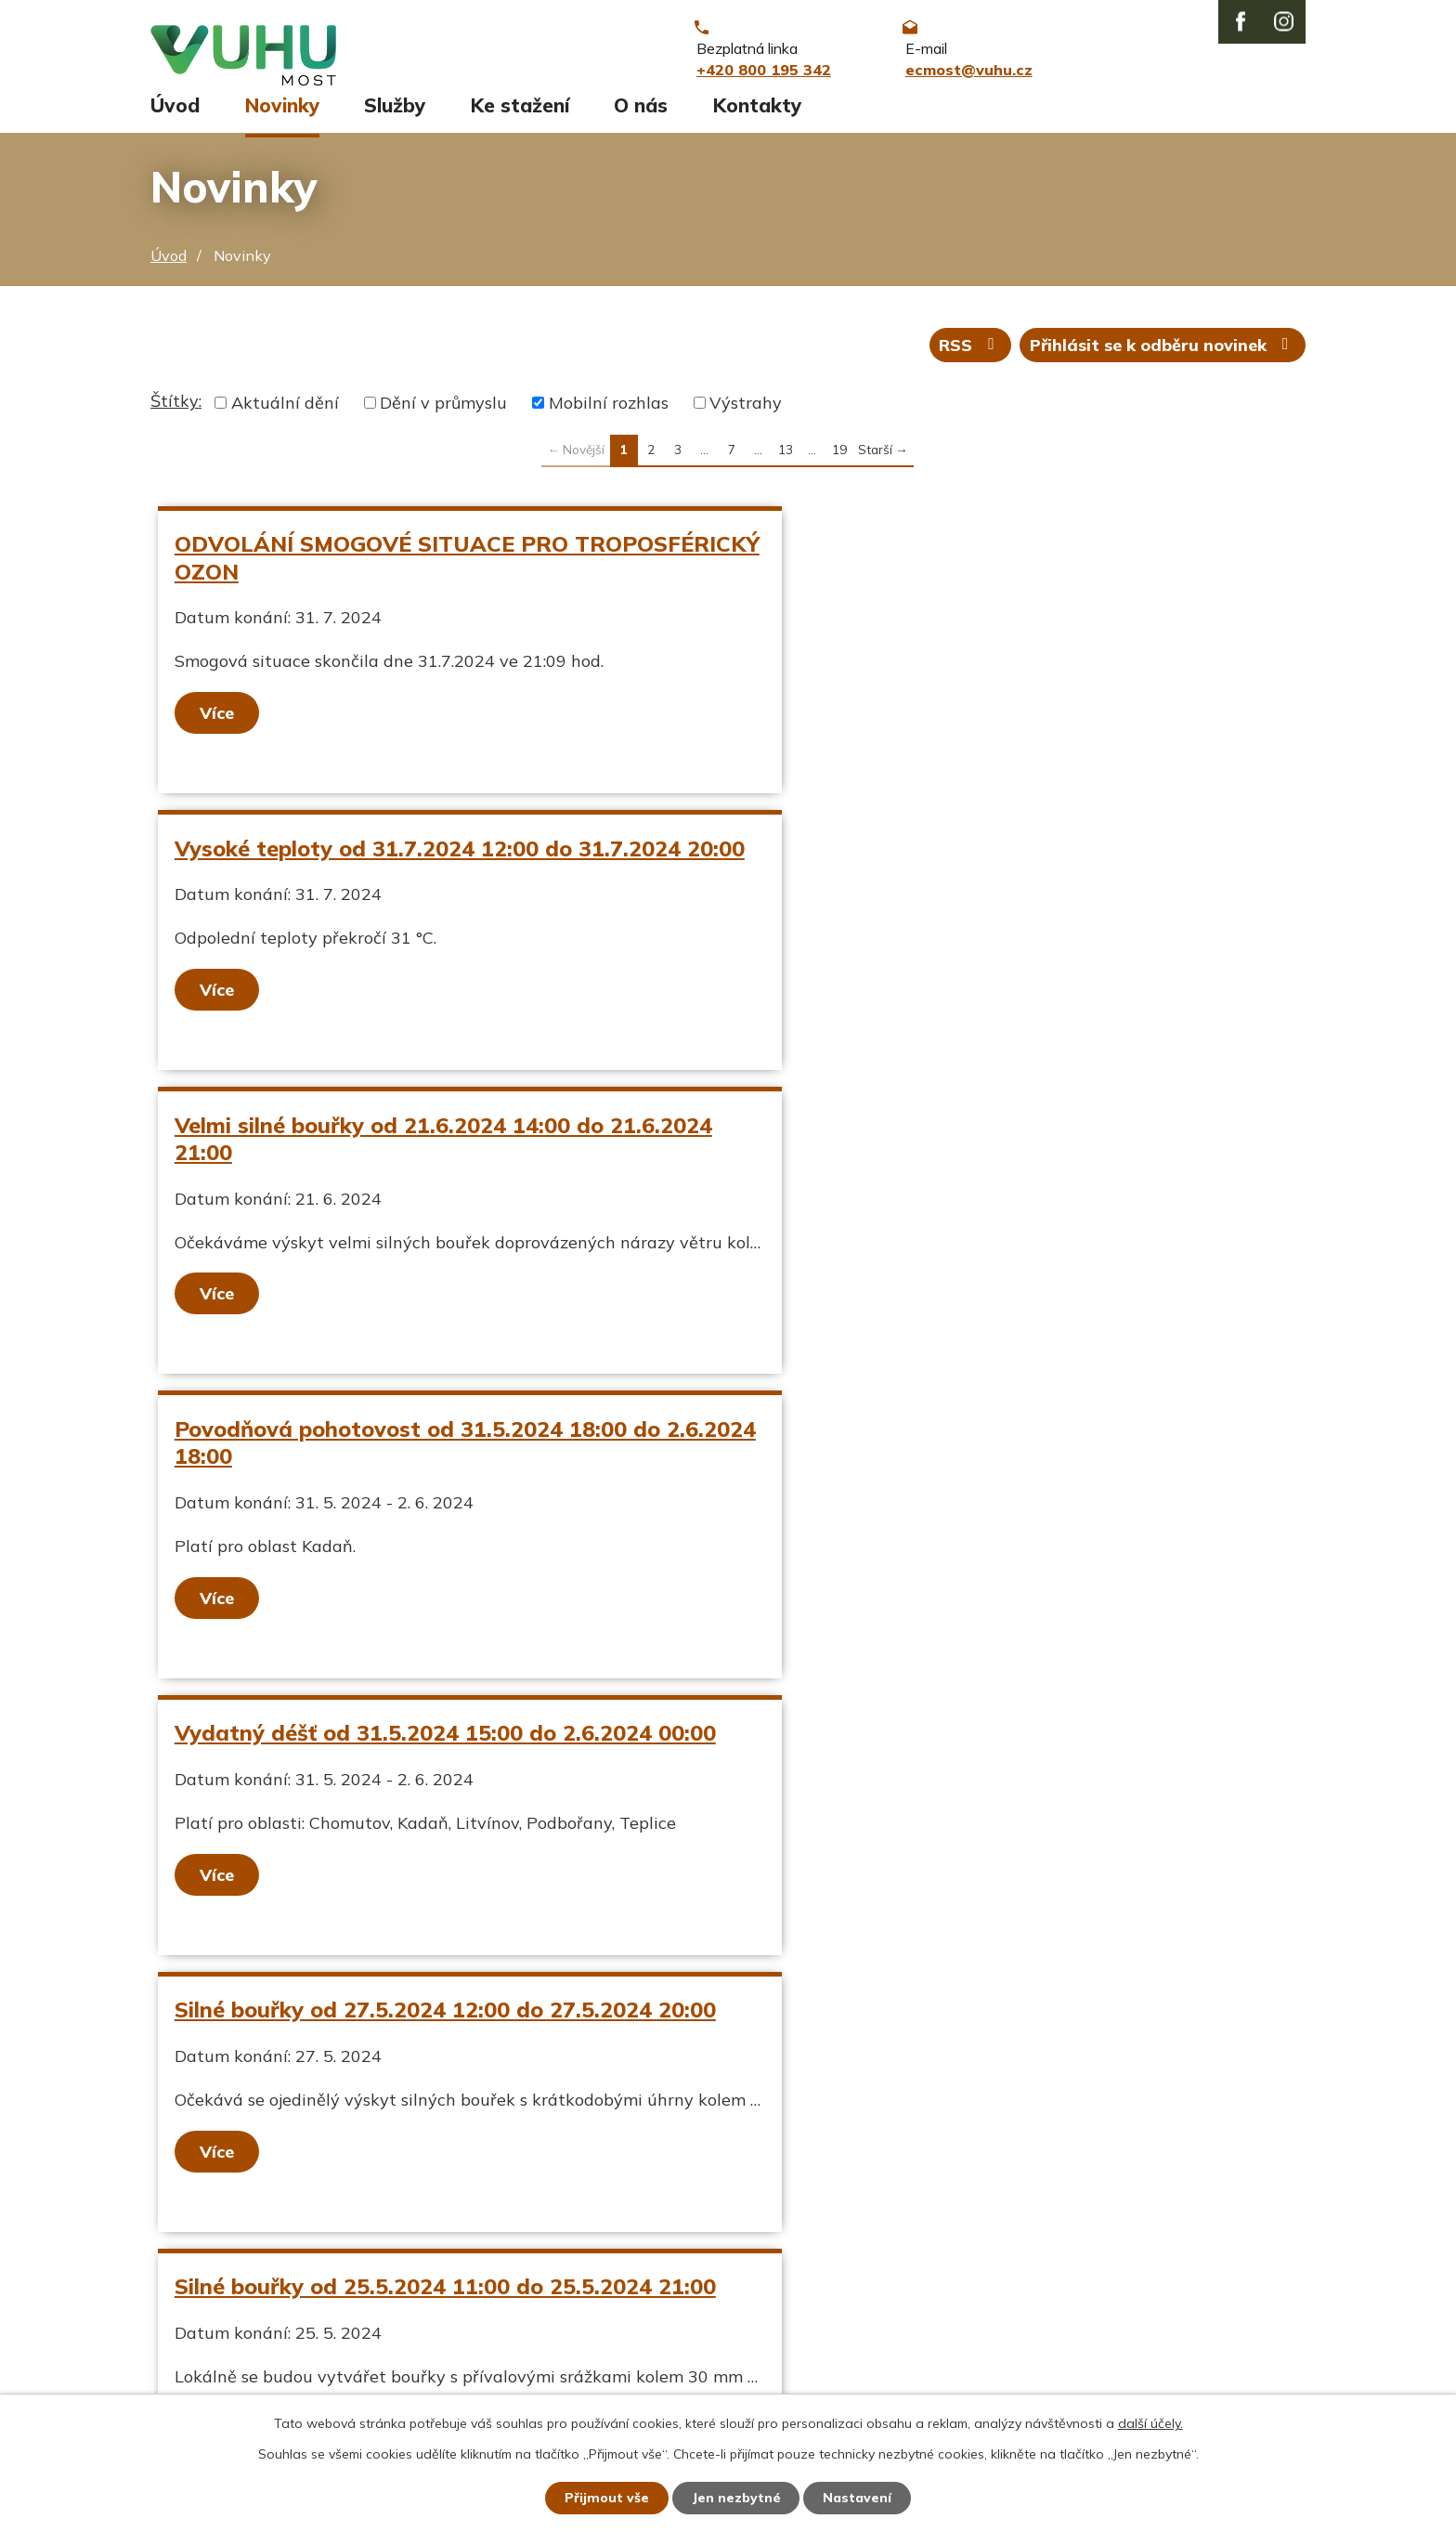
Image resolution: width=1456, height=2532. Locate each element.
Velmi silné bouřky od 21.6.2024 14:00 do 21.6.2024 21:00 (390, 874)
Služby (394, 118)
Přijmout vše (607, 2497)
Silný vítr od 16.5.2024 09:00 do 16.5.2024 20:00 (988, 1773)
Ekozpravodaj (203, 2303)
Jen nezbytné (736, 2497)
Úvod (175, 118)
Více (218, 726)
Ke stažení (520, 118)
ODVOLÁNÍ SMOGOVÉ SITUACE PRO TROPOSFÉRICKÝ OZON (372, 570)
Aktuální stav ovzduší (236, 2271)
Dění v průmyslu (443, 416)
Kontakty (757, 118)
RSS (970, 358)
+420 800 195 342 (647, 2271)
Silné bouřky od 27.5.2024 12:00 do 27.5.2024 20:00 (974, 1178)
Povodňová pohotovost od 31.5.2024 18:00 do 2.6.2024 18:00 (978, 874)
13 (785, 463)
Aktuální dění (285, 416)
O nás (641, 118)
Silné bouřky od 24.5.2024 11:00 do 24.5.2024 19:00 (974, 1482)
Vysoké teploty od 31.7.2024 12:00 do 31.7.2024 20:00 (988, 570)
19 (839, 463)
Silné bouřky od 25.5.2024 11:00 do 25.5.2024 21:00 (414, 1482)
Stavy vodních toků (227, 2335)
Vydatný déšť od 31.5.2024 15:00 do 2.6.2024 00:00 (414, 1178)
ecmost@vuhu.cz (640, 2303)
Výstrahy (745, 416)
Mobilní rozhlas (609, 416)
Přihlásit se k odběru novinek (1163, 358)
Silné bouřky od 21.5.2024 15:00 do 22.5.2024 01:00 (414, 1786)
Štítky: (176, 414)
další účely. (1150, 2423)
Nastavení (858, 2497)
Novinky (282, 118)
